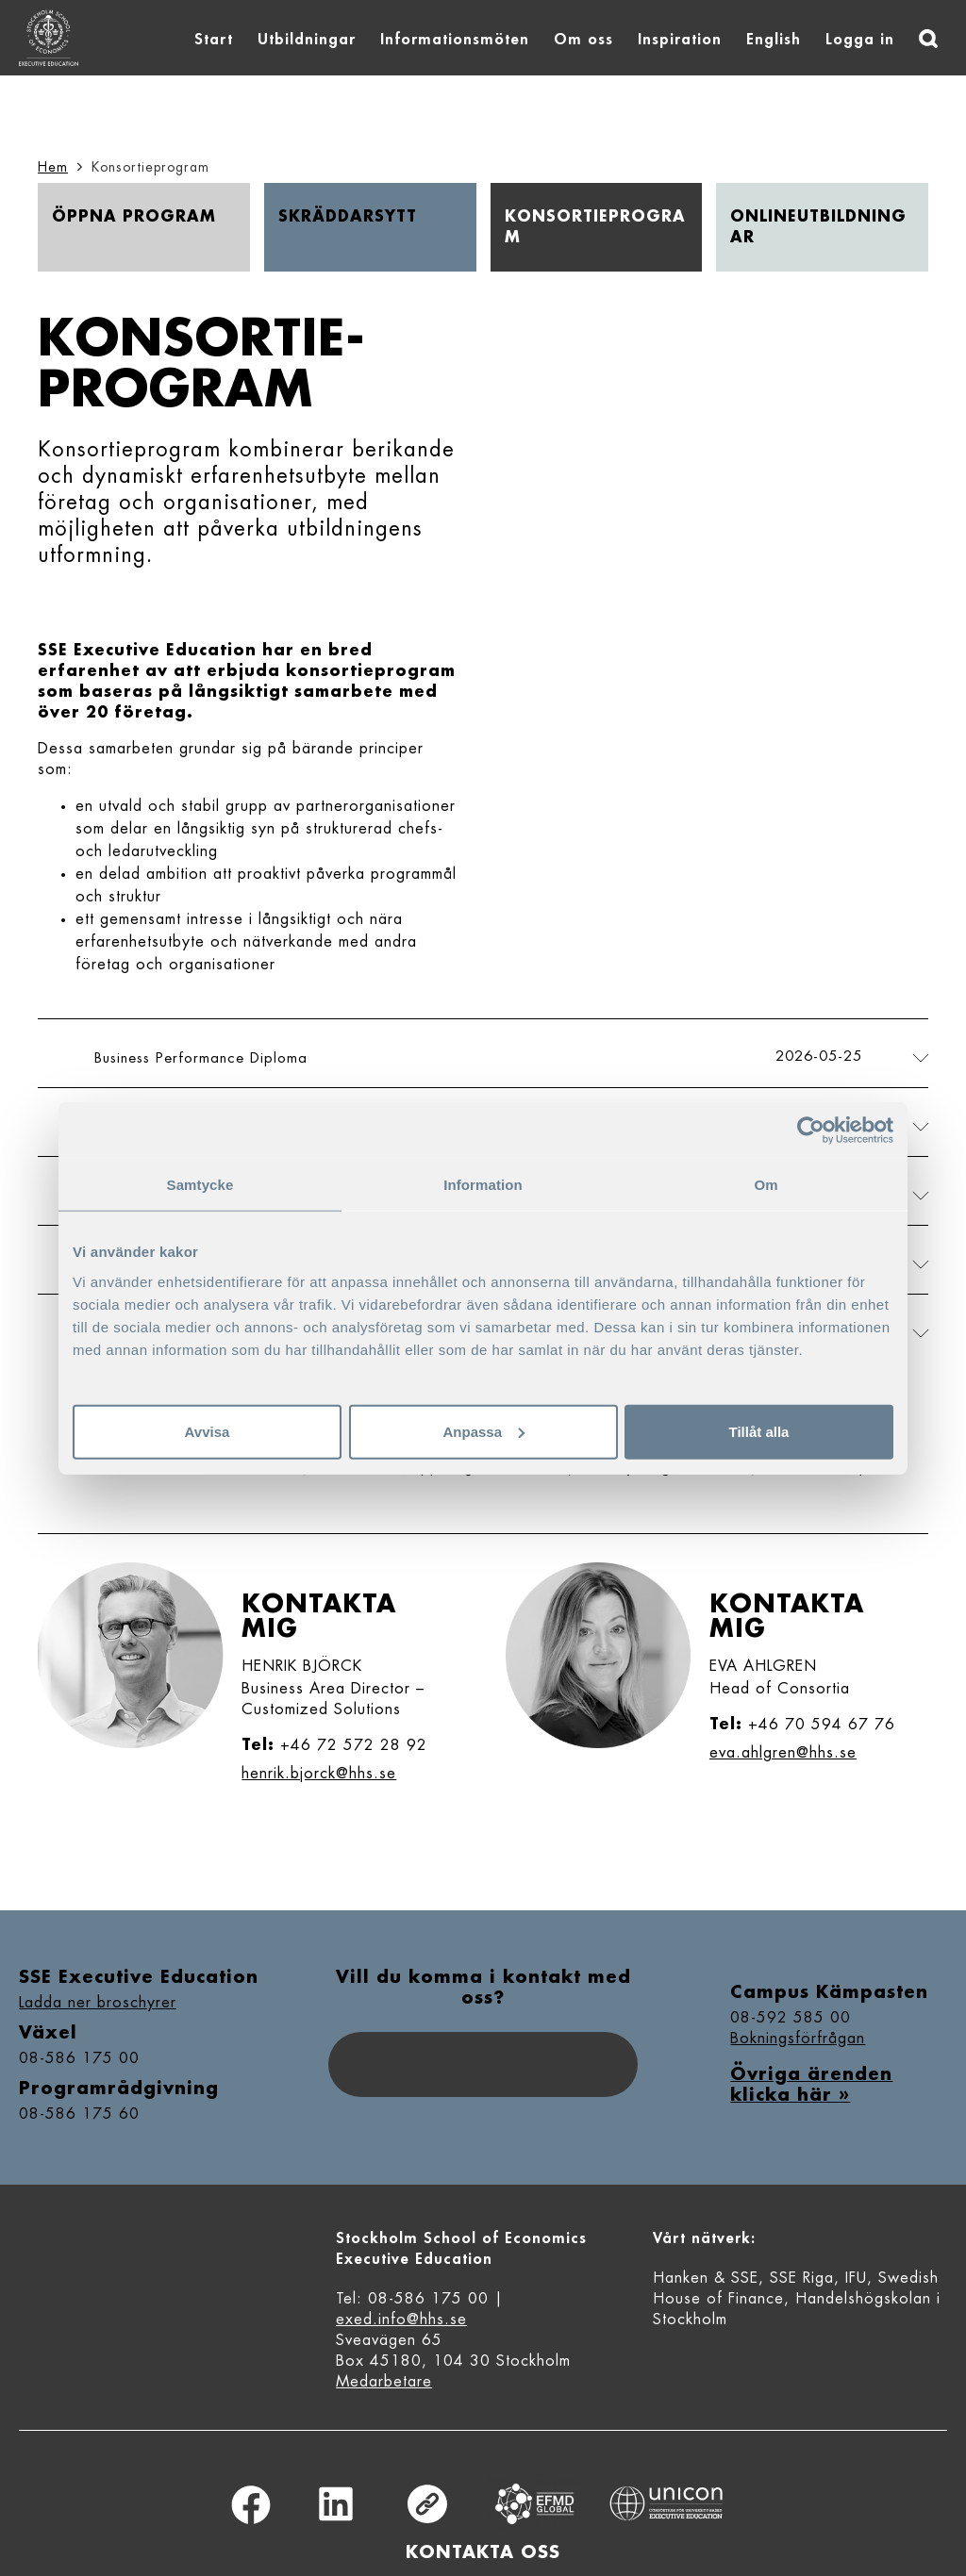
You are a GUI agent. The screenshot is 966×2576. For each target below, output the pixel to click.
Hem (53, 166)
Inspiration (680, 39)
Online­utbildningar (818, 227)
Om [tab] (765, 1185)
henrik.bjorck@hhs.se (319, 1773)
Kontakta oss (483, 2552)
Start (213, 39)
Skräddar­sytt (347, 216)
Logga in (859, 39)
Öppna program (134, 216)
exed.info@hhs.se (401, 2319)
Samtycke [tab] (200, 1185)
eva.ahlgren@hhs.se (783, 1752)
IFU (856, 2278)
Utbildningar (307, 39)
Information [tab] (483, 1185)
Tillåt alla (759, 1431)
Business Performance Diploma (201, 1058)
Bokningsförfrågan (797, 2038)
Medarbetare (384, 2381)
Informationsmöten (454, 39)
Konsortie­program (595, 227)
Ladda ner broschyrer (97, 2002)
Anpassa (483, 1431)
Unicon (666, 2503)
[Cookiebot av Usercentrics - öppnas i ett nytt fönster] (810, 1130)
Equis (535, 2504)
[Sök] (928, 38)
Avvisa (207, 1431)
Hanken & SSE (705, 2278)
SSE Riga (802, 2278)
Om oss (583, 39)
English (773, 39)
